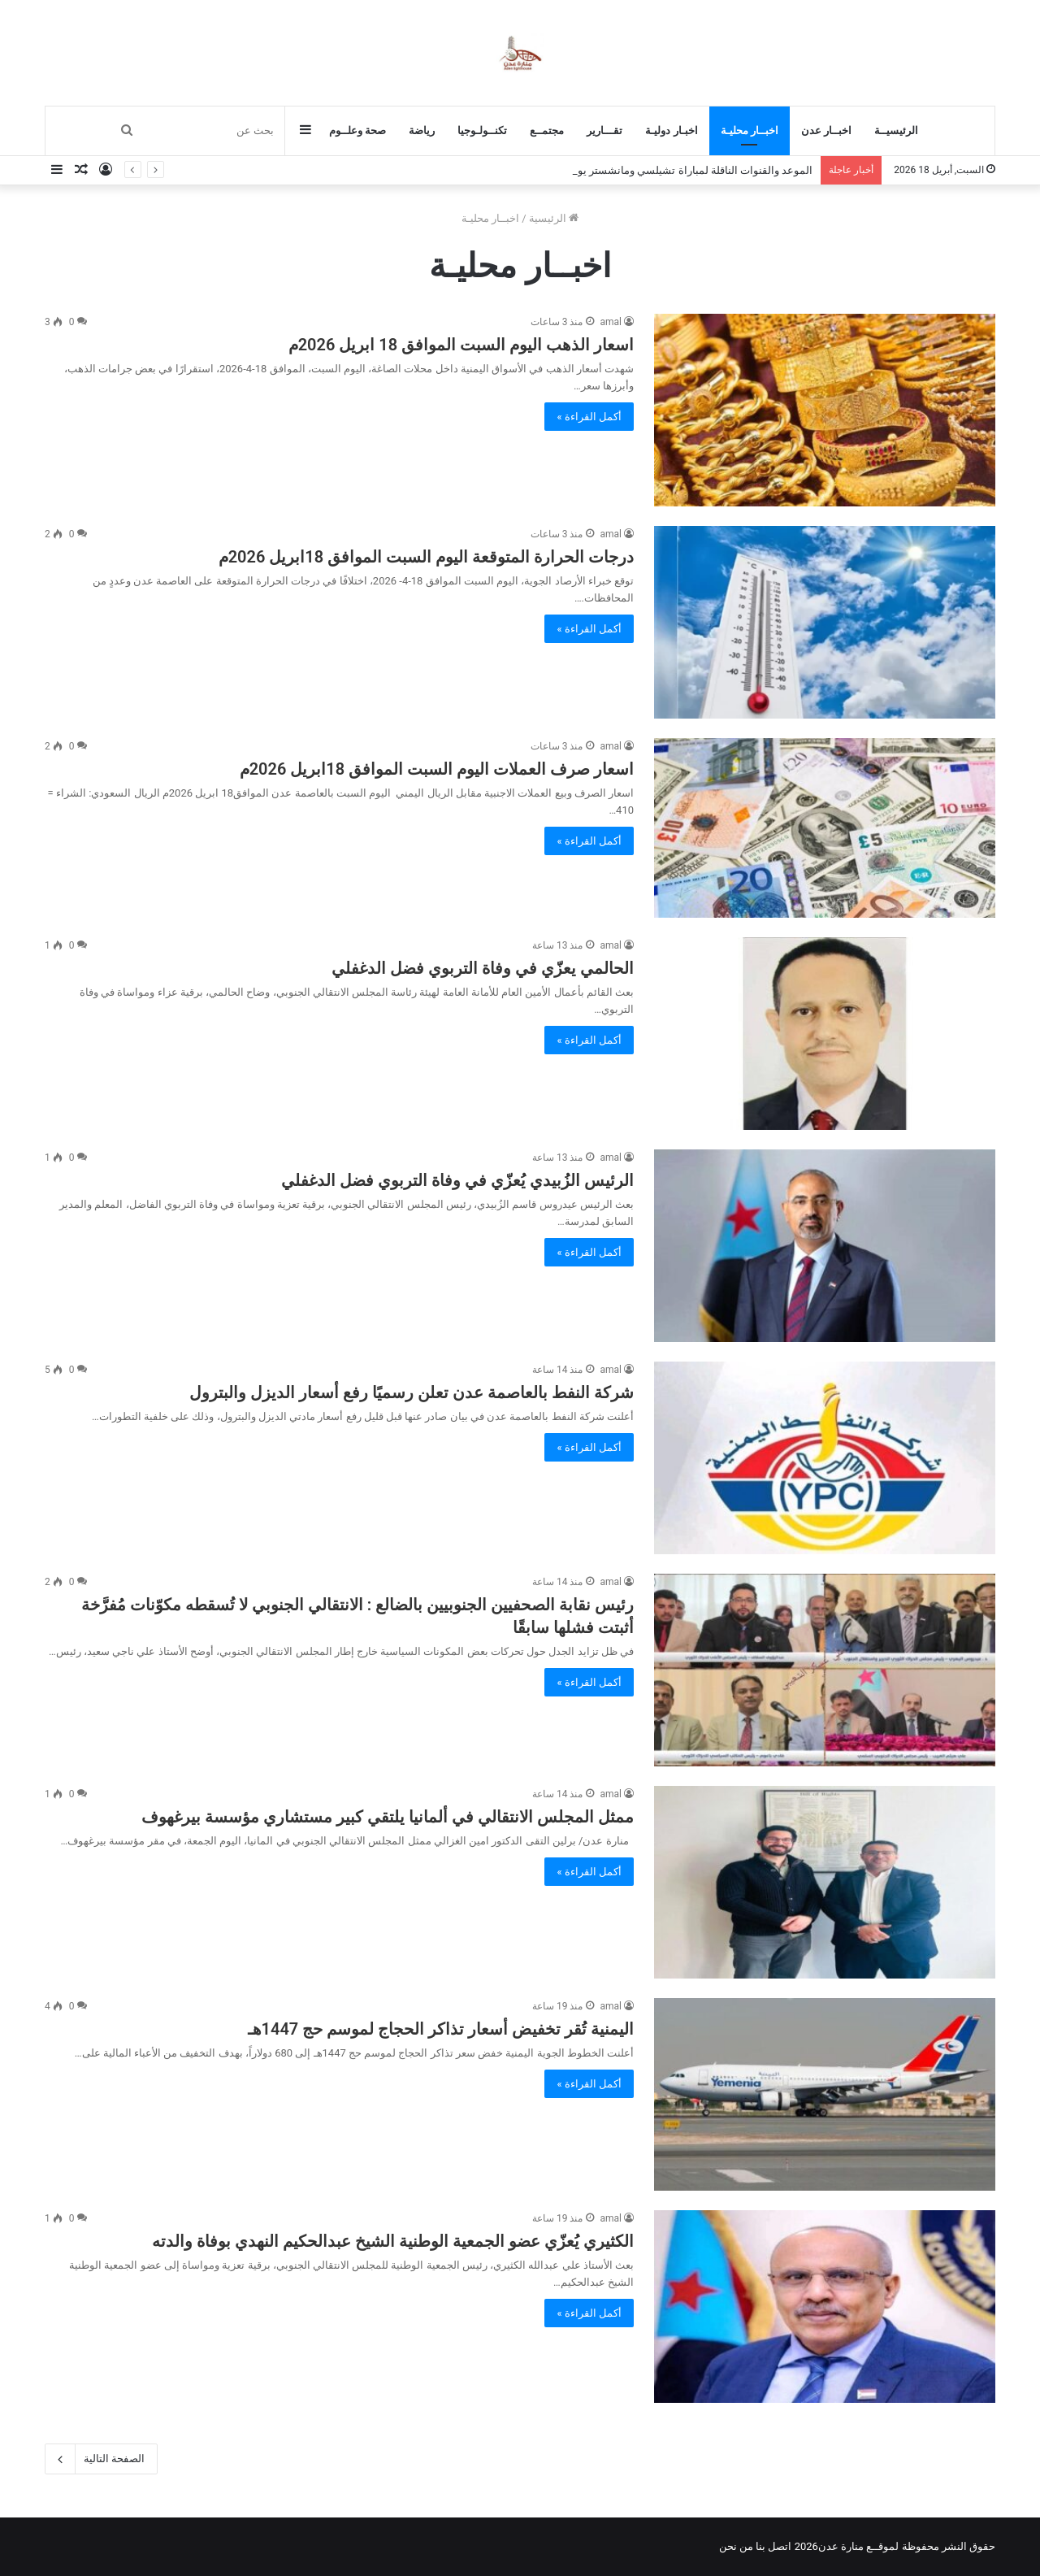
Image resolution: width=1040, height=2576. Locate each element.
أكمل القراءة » (589, 417)
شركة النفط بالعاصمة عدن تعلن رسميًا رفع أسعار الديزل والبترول (411, 1392)
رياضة (422, 130)
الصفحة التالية (101, 2459)
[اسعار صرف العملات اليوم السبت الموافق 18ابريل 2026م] (824, 828)
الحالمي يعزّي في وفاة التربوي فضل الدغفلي (483, 968)
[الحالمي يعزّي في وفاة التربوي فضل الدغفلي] (824, 1033)
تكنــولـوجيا (482, 130)
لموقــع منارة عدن (858, 2546)
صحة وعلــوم (357, 130)
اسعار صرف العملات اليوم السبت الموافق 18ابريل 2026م (437, 769)
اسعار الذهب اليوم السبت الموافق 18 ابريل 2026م (461, 344)
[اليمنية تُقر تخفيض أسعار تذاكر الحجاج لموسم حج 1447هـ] (824, 2094)
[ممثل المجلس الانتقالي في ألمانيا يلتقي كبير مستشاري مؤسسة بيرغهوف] (824, 1882)
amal (611, 322)
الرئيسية (553, 218)
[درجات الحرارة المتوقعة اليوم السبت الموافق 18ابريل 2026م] (824, 622)
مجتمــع (547, 130)
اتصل (779, 2546)
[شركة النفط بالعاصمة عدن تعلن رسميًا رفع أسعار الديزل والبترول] (824, 1458)
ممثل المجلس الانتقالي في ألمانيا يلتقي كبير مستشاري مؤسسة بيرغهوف (387, 1817)
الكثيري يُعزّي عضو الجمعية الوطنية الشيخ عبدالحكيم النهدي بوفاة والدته (393, 2241)
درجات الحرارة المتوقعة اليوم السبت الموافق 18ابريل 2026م (426, 557)
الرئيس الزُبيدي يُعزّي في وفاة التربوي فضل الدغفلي (457, 1180)
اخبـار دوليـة (671, 130)
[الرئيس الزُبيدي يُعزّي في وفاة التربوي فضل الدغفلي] (824, 1245)
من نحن (736, 2546)
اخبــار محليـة (749, 130)
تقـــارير (604, 130)
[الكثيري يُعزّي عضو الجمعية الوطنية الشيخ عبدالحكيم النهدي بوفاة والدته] (824, 2306)
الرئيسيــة (896, 130)
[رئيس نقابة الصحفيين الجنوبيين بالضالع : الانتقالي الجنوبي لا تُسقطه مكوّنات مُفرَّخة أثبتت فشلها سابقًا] (824, 1670)
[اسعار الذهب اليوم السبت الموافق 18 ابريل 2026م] (824, 410)
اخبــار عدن (826, 130)
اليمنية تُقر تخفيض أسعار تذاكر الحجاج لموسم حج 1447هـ (441, 2029)
